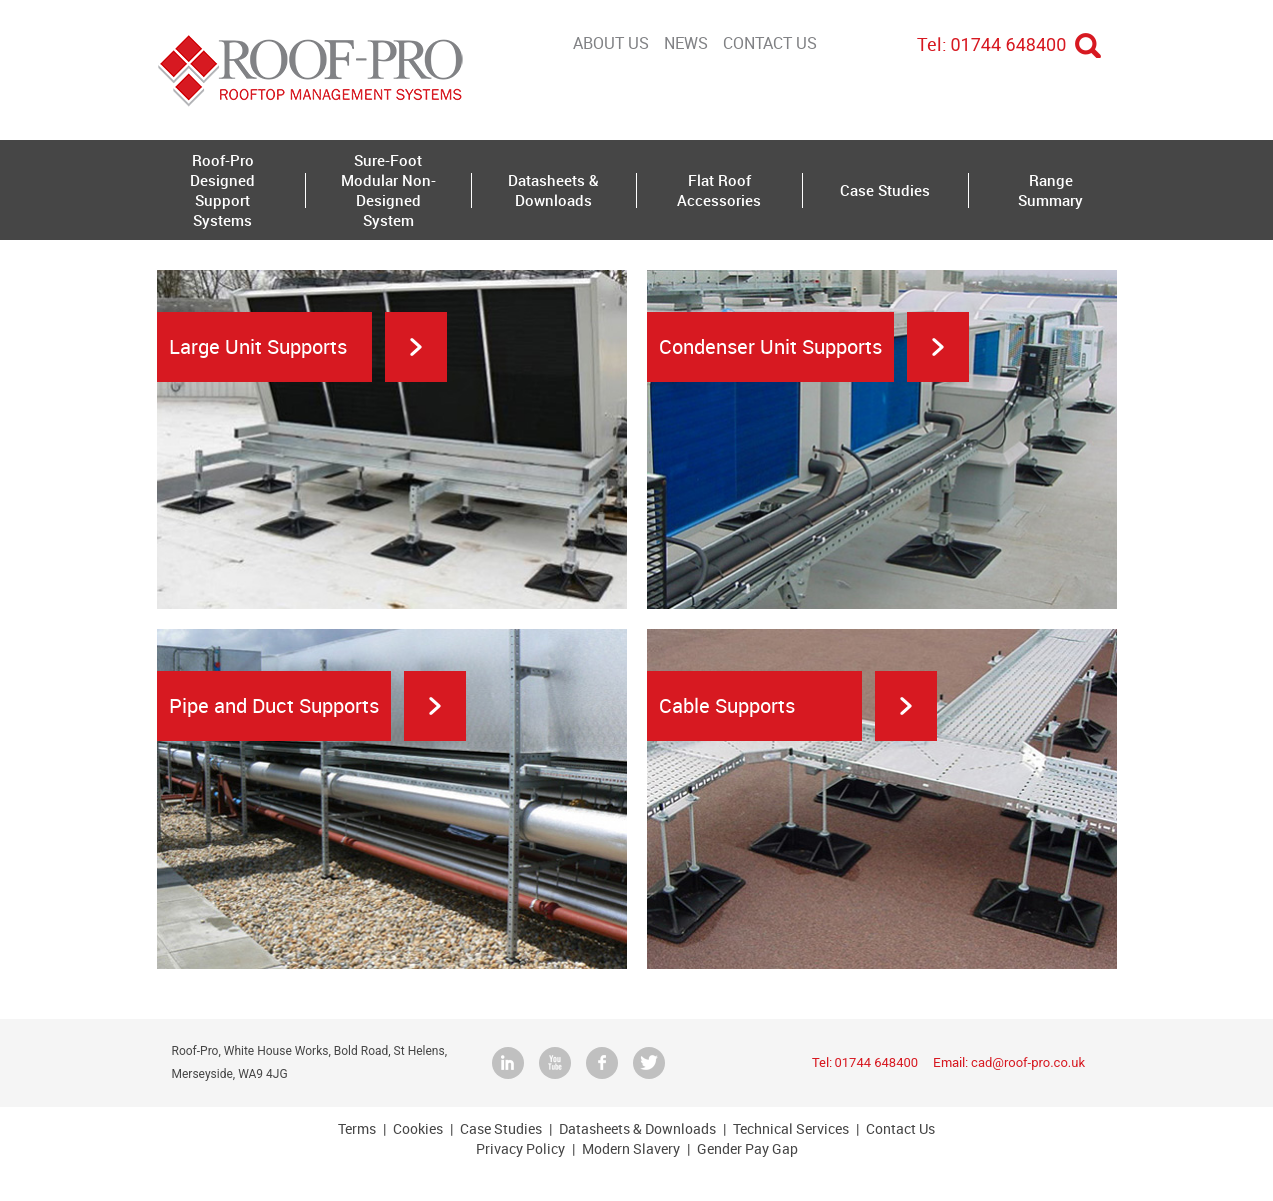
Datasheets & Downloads (553, 190)
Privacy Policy (520, 1148)
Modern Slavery (631, 1148)
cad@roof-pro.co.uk (1028, 1062)
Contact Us (770, 43)
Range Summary (1050, 190)
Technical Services (791, 1128)
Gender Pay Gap (747, 1148)
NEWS (686, 43)
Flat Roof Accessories (719, 190)
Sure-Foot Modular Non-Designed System (388, 190)
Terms (357, 1128)
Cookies (418, 1128)
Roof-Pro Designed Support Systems (222, 190)
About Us (611, 43)
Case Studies (885, 190)
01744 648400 (1009, 44)
